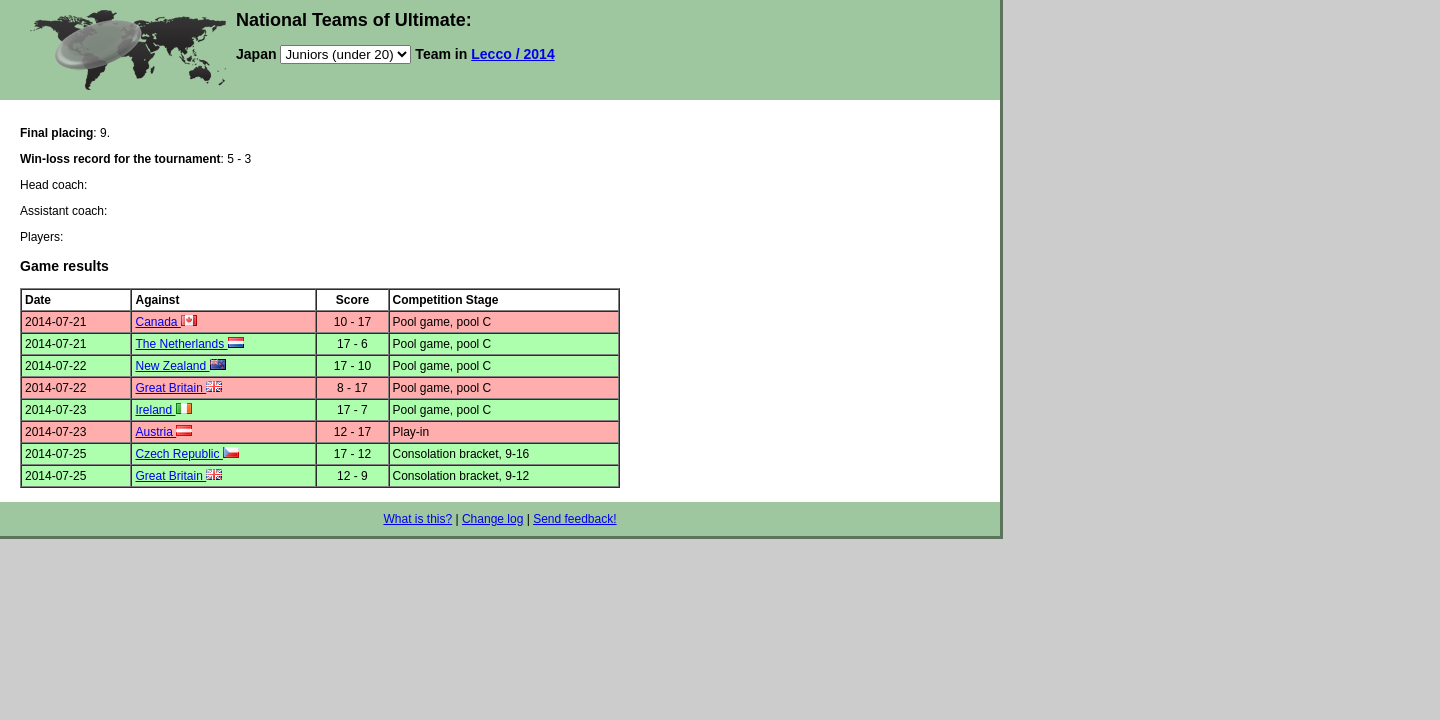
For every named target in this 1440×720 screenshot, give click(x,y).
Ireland (163, 410)
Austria (163, 432)
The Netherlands (189, 344)
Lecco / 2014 (512, 54)
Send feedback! (574, 519)
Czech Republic (186, 454)
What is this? (417, 519)
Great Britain (178, 388)
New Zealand (180, 366)
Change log (492, 519)
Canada (165, 322)
